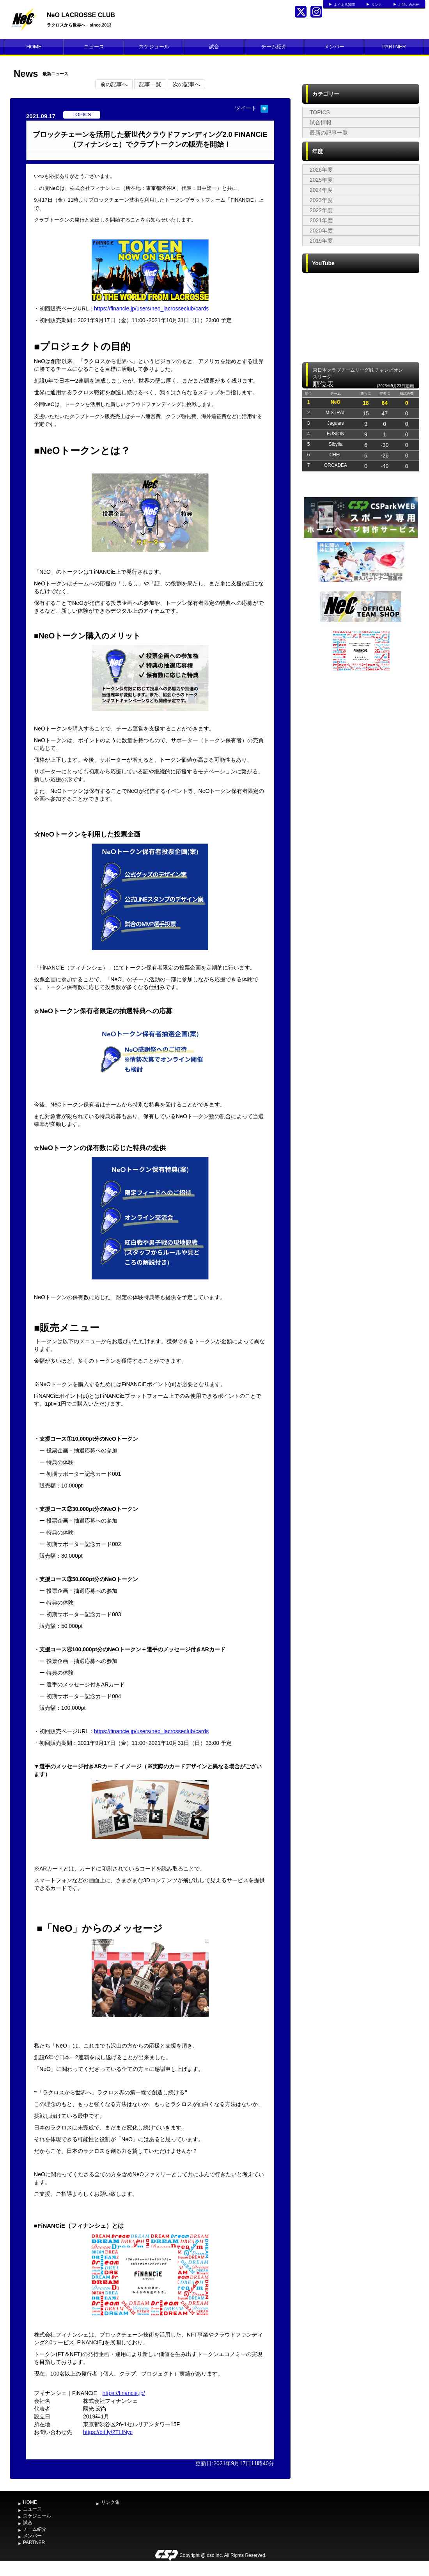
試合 (214, 47)
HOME (34, 47)
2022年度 (321, 210)
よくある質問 (344, 5)
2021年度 (321, 220)
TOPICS (320, 112)
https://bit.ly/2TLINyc (108, 2432)
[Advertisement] (85, 756)
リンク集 (110, 2502)
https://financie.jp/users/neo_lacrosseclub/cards (151, 308)
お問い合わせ (408, 5)
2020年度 (321, 230)
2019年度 (321, 241)
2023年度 (321, 200)
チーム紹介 (274, 47)
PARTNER (394, 47)
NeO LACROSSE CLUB (81, 15)
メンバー (334, 47)
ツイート (246, 108)
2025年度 (321, 180)
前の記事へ (114, 84)
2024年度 (321, 190)
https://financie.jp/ (124, 2393)
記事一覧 (150, 84)
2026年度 (321, 170)
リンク (376, 5)
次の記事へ (186, 84)
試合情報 (321, 122)
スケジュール (154, 47)
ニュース (94, 47)
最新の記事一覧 (329, 132)
